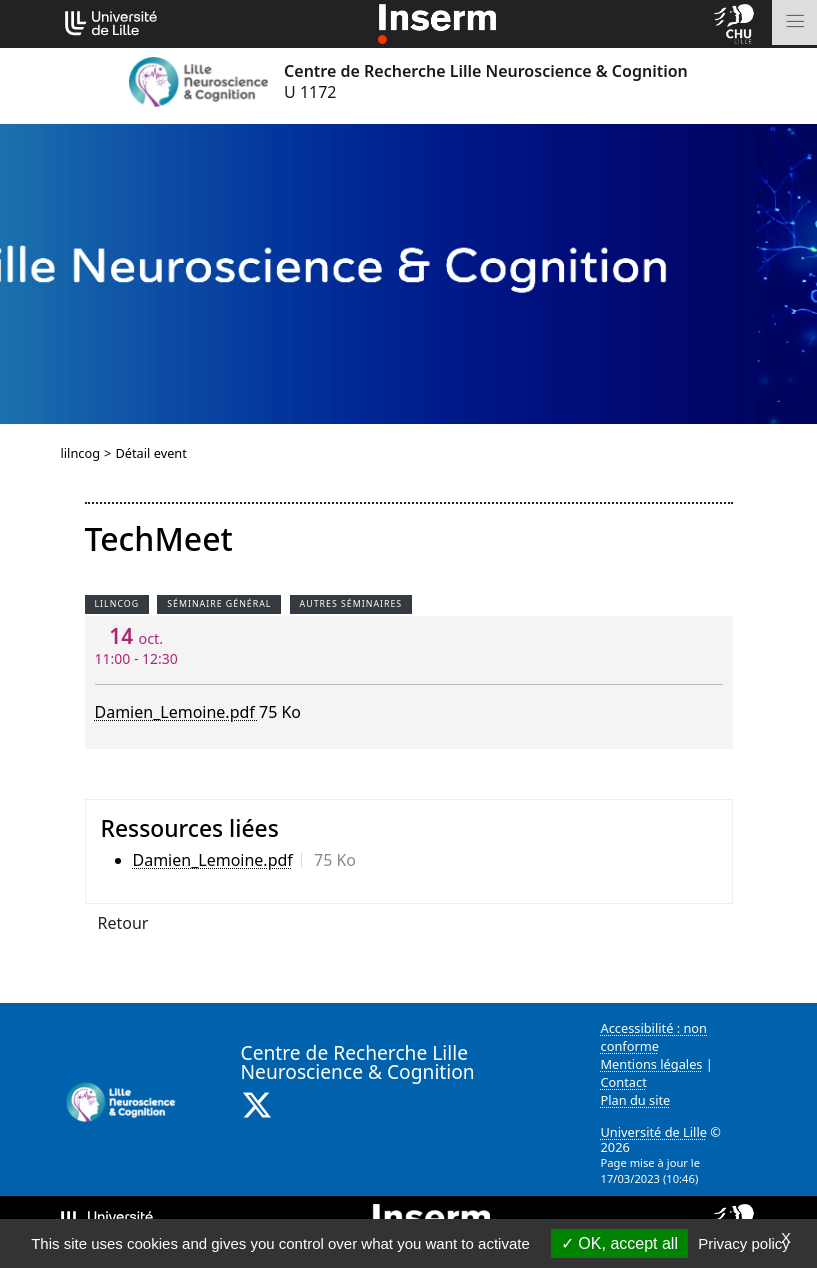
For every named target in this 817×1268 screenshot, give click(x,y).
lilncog (81, 453)
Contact (624, 1082)
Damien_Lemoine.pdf (177, 712)
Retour (123, 923)
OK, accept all (619, 1243)
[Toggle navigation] (794, 22)
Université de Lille (654, 1132)
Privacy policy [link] (744, 1243)
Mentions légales (652, 1064)
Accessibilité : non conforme (654, 1037)
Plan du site (636, 1100)
